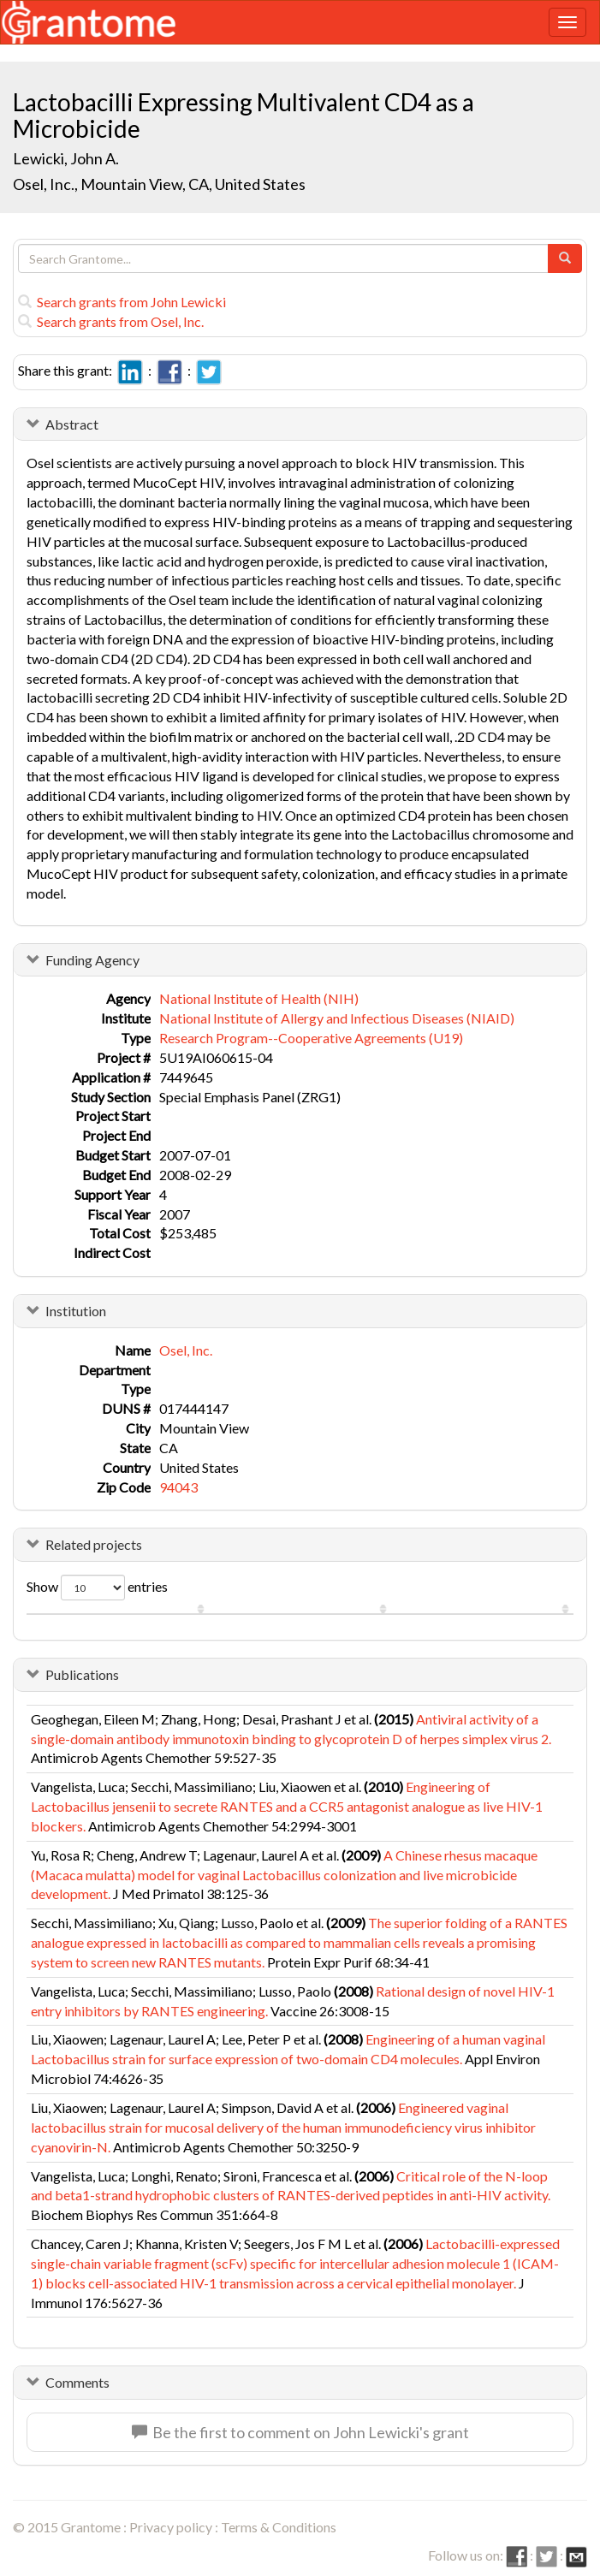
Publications (82, 1674)
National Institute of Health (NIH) (259, 998)
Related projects (93, 1544)
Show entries (97, 1587)
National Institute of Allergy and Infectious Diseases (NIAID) (336, 1018)
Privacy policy (170, 2527)
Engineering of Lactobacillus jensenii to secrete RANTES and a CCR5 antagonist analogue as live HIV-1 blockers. (287, 1806)
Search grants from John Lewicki (122, 302)
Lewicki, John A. (66, 158)
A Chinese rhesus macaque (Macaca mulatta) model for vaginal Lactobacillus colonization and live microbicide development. (284, 1874)
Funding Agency (92, 960)
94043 (178, 1487)
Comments (77, 2382)
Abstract (71, 424)
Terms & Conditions (278, 2527)
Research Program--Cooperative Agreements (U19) (311, 1038)
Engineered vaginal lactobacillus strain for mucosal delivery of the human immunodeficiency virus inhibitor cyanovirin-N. (283, 2127)
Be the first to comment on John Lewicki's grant (300, 2432)
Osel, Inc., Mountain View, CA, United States (159, 184)
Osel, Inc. (185, 1350)
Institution (75, 1311)
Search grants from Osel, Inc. (111, 321)
